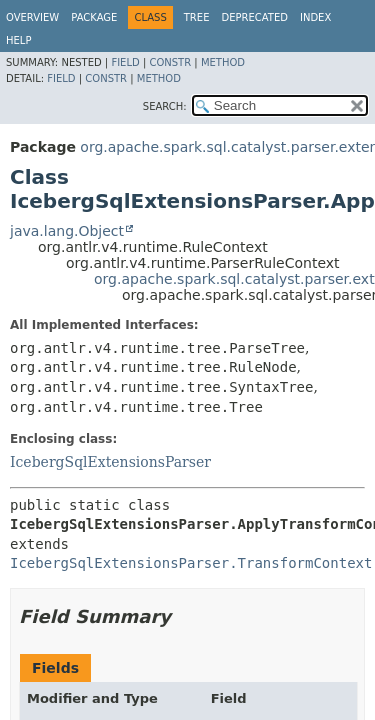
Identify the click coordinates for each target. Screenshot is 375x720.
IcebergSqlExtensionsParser (110, 462)
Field (125, 62)
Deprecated (254, 17)
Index (315, 17)
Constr (170, 62)
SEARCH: (165, 106)
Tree (197, 17)
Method (223, 62)
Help (18, 40)
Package (94, 17)
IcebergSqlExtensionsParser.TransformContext (191, 563)
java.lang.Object (67, 231)
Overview (32, 17)
